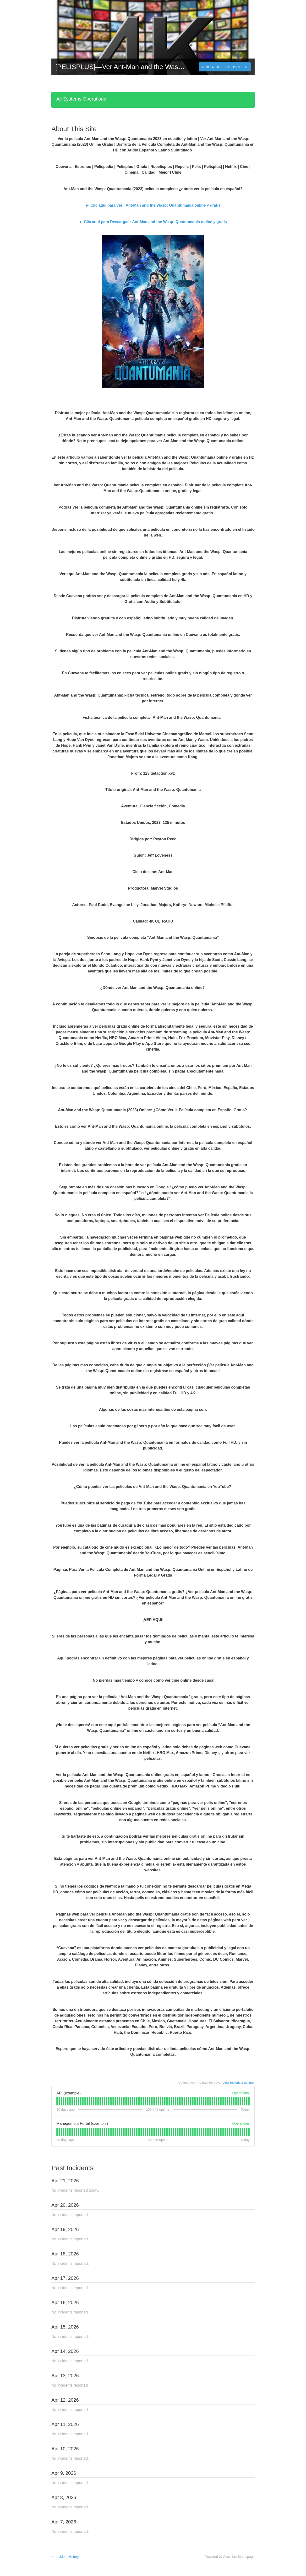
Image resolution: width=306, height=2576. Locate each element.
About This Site (74, 129)
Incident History (65, 2557)
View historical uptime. (238, 2082)
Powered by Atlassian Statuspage (230, 2557)
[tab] (57, 2101)
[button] (225, 66)
